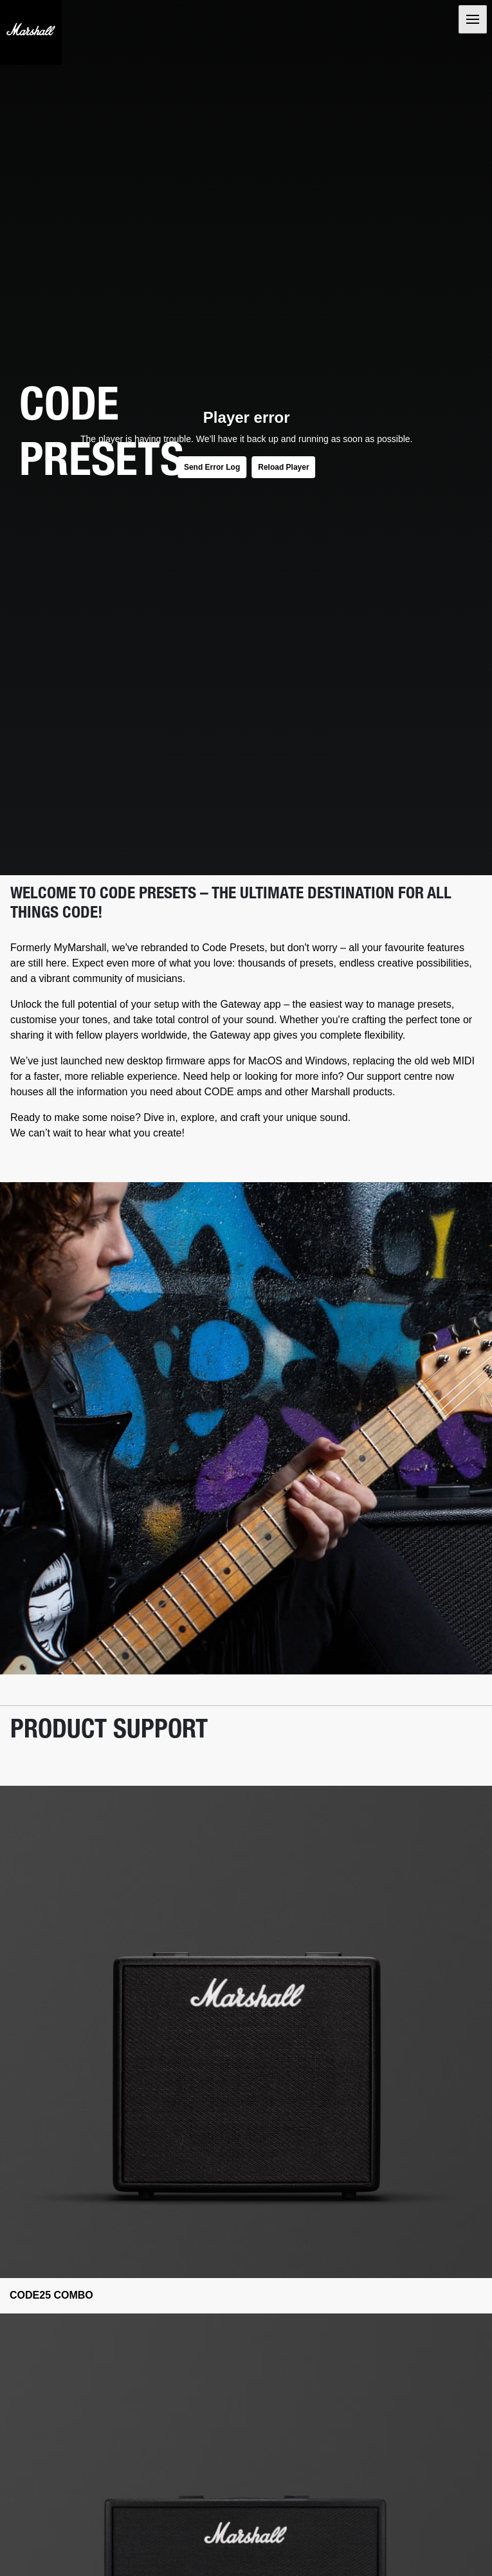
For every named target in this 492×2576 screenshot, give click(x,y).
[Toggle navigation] (473, 19)
